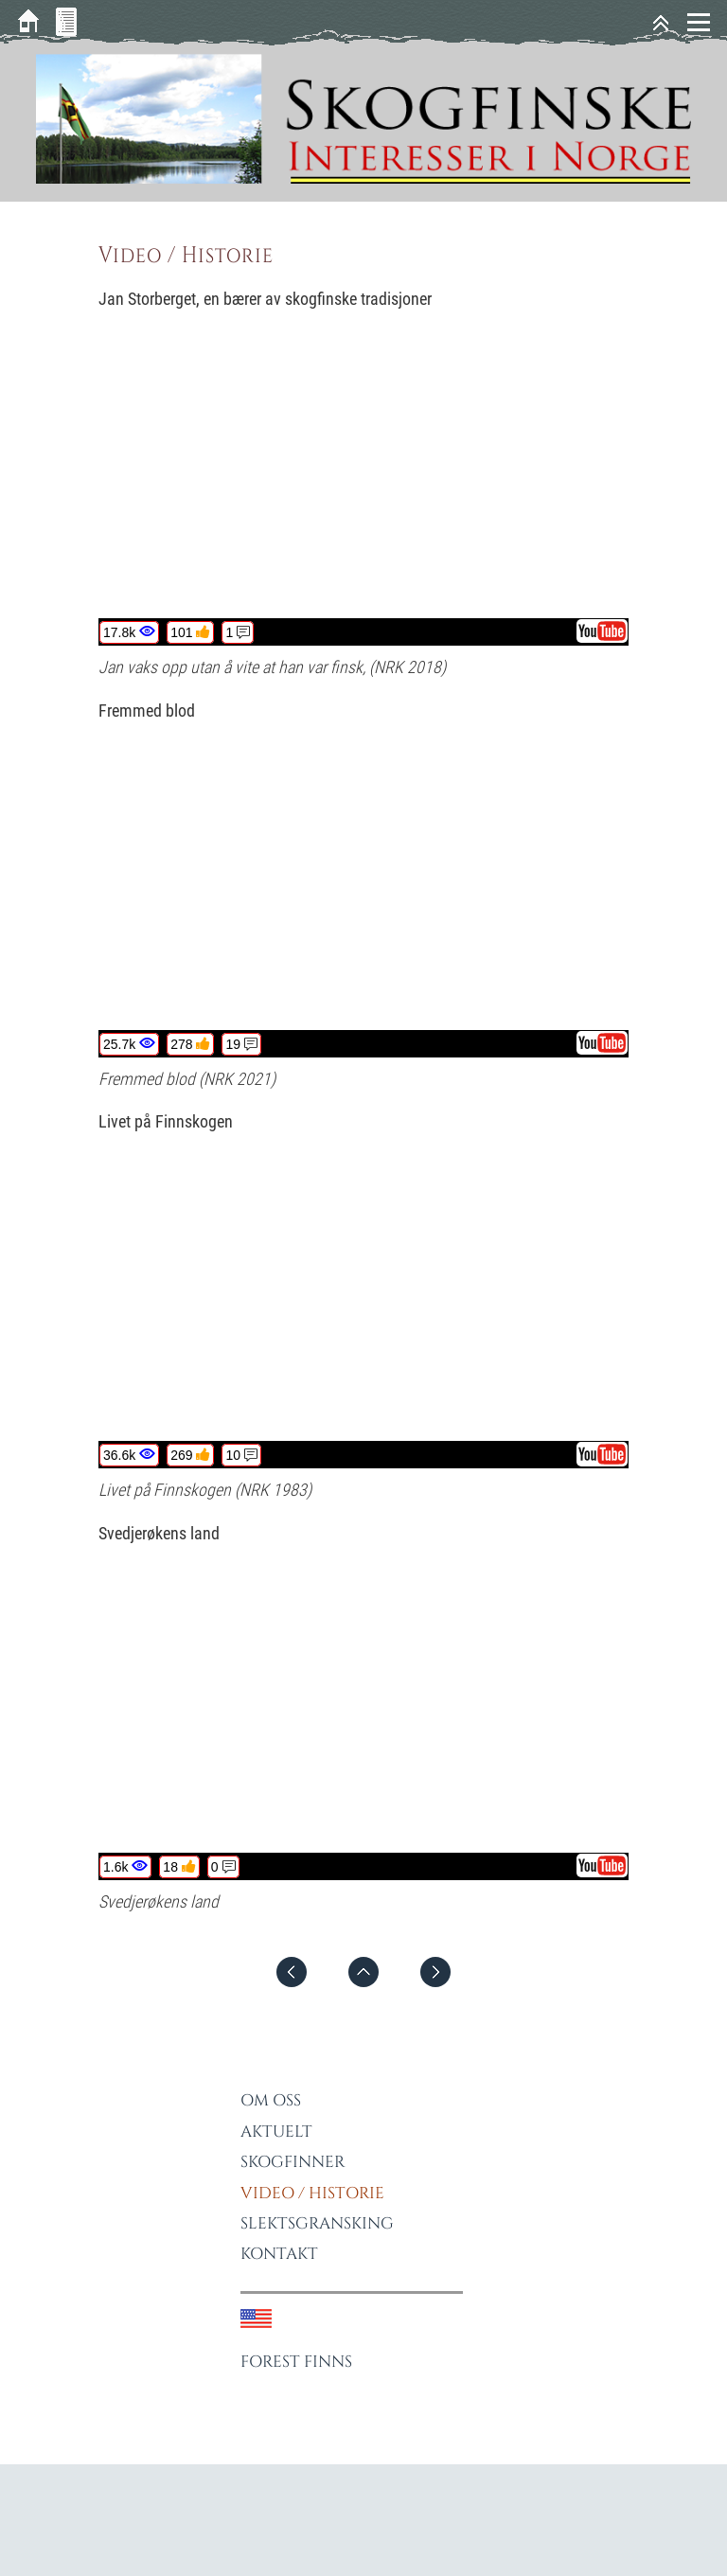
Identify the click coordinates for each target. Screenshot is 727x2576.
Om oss (270, 2100)
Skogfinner (293, 2162)
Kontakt (279, 2254)
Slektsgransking (317, 2223)
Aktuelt (276, 2131)
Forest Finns (296, 2361)
